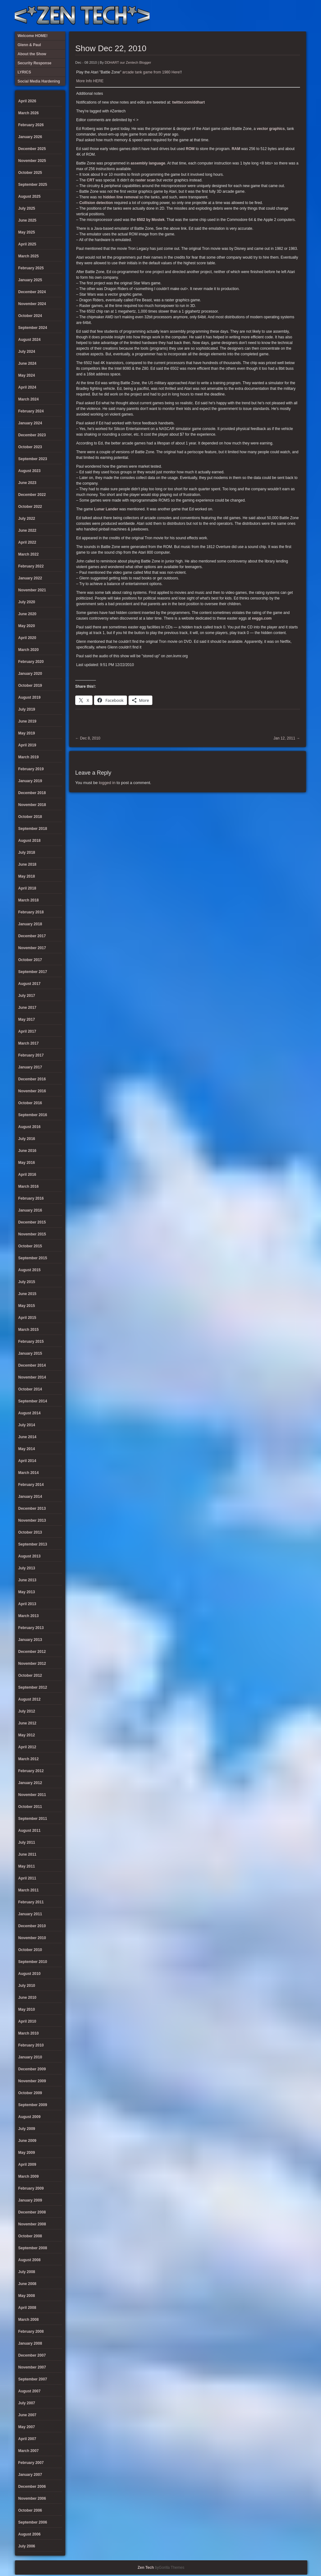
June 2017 (27, 1007)
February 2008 (31, 2331)
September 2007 (32, 2379)
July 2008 (26, 2272)
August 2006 (29, 2534)
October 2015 (30, 1246)
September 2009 (32, 2105)
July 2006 (26, 2546)
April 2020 (27, 638)
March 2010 (28, 2033)
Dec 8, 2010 (87, 738)
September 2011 (32, 1818)
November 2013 (32, 1520)
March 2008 (28, 2319)
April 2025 (27, 244)
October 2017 (30, 960)
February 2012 (31, 1771)
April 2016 (27, 1174)
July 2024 (26, 351)
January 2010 (30, 2057)
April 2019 (27, 745)
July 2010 (26, 1985)
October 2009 (30, 2093)
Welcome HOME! (289, 15)
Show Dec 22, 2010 (110, 48)
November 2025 (32, 161)
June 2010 (27, 1997)
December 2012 (32, 1651)
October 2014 (30, 1389)
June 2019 (27, 721)
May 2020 (26, 626)
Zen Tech (146, 2567)
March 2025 (28, 256)
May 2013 (26, 1592)
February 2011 (31, 1902)
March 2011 (28, 1890)
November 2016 (32, 1091)
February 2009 (31, 2188)
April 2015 (27, 1317)
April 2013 (27, 1604)
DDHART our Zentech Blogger (128, 62)
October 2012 (30, 1675)
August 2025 (29, 196)
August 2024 (29, 339)
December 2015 (32, 1222)
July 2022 (26, 518)
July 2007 (26, 2403)
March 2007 (28, 2451)
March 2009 (28, 2176)
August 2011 (29, 1830)
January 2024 (30, 423)
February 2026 (31, 125)
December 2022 (32, 494)
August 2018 (29, 840)
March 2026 (28, 113)
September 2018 (32, 828)
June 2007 (27, 2415)
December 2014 (32, 1365)
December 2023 (32, 435)
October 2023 (30, 447)
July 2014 (26, 1425)
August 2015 (29, 1270)
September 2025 (32, 184)
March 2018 (28, 900)
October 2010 (30, 1950)
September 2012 (32, 1687)
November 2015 (32, 1234)
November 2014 (32, 1377)
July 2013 (26, 1568)
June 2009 (27, 2140)
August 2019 (29, 697)
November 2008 (32, 2224)
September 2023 (32, 459)
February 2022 (31, 566)
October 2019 (30, 685)
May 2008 (26, 2296)
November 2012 (32, 1663)
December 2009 (32, 2069)
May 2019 (26, 733)
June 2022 (27, 530)
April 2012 (27, 1747)
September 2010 (32, 1962)
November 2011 (32, 1795)
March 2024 (28, 399)
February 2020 (31, 661)
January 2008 (30, 2343)
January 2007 (30, 2474)
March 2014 (28, 1473)
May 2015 (26, 1306)
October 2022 (30, 506)
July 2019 (26, 709)
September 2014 (32, 1401)
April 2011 (27, 1878)
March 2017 (28, 1043)
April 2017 (27, 1031)
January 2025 (30, 280)
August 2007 (29, 2391)
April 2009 (27, 2164)
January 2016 (30, 1210)
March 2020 (28, 650)
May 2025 (26, 232)
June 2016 (27, 1150)
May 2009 (26, 2152)
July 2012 (26, 1711)
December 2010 (32, 1926)
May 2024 (26, 375)
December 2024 (32, 292)
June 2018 (27, 864)
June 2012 (27, 1723)
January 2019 (30, 781)
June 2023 (27, 483)
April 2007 (27, 2439)
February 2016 (31, 1198)
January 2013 (30, 1640)
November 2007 (32, 2367)
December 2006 (32, 2486)
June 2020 (27, 614)
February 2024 (31, 411)
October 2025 (30, 172)
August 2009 (29, 2117)
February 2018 (31, 912)
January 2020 (30, 673)
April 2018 (27, 888)
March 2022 (28, 554)
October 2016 (30, 1103)
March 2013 (28, 1616)
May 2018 (26, 876)
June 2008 (27, 2284)
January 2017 (30, 1067)
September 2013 (32, 1544)
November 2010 (32, 1938)
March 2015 (28, 1329)
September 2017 (32, 972)
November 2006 (32, 2498)
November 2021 (32, 590)
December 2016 (32, 1079)
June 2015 (27, 1294)
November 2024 (32, 304)
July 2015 (26, 1282)
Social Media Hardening (268, 15)
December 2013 (32, 1508)
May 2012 (26, 1735)
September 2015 (32, 1258)
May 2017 (26, 1019)
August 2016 (29, 1127)
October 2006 (30, 2510)
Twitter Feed (299, 15)
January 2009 (30, 2200)
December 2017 (32, 936)
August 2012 (29, 1699)
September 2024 (32, 327)
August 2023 (29, 471)
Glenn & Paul (278, 15)
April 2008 (27, 2307)
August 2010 (29, 1973)
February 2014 (31, 1484)
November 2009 (32, 2081)
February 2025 (31, 268)
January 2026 (30, 137)
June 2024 (27, 363)
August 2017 (29, 983)
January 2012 (30, 1783)
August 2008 (29, 2260)
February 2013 (31, 1628)
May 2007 (26, 2427)
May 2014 (26, 1449)
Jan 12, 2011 (286, 738)
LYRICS (247, 15)
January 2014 (30, 1496)
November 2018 (32, 805)
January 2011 (30, 1914)
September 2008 (32, 2248)
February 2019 (31, 769)
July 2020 (26, 602)
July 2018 (26, 852)
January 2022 (30, 578)
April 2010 (27, 2021)
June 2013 (27, 1580)
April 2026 (27, 101)
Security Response (258, 15)
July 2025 (26, 208)
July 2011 (26, 1842)
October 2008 (30, 2236)
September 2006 (32, 2522)
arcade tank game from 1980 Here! (151, 72)
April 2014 (27, 1461)
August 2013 (29, 1556)
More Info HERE (89, 81)
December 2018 (32, 793)
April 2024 (27, 387)
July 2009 (26, 2129)
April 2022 (27, 542)
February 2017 (31, 1055)
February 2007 (31, 2462)
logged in (107, 782)
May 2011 (26, 1866)
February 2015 (31, 1341)
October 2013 (30, 1532)
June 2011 (27, 1854)
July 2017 (26, 995)
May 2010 (26, 2009)
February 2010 (31, 2045)
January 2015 (30, 1353)
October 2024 (30, 316)
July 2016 (26, 1139)
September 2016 (32, 1115)
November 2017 (32, 948)
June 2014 (27, 1437)
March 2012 (28, 1759)
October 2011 (30, 1806)
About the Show (237, 15)
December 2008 (32, 2212)
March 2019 (28, 757)
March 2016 (28, 1186)
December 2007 (32, 2355)
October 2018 (30, 817)
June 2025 (27, 220)
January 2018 (30, 924)
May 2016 (26, 1162)
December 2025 (32, 149)
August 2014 (29, 1413)
